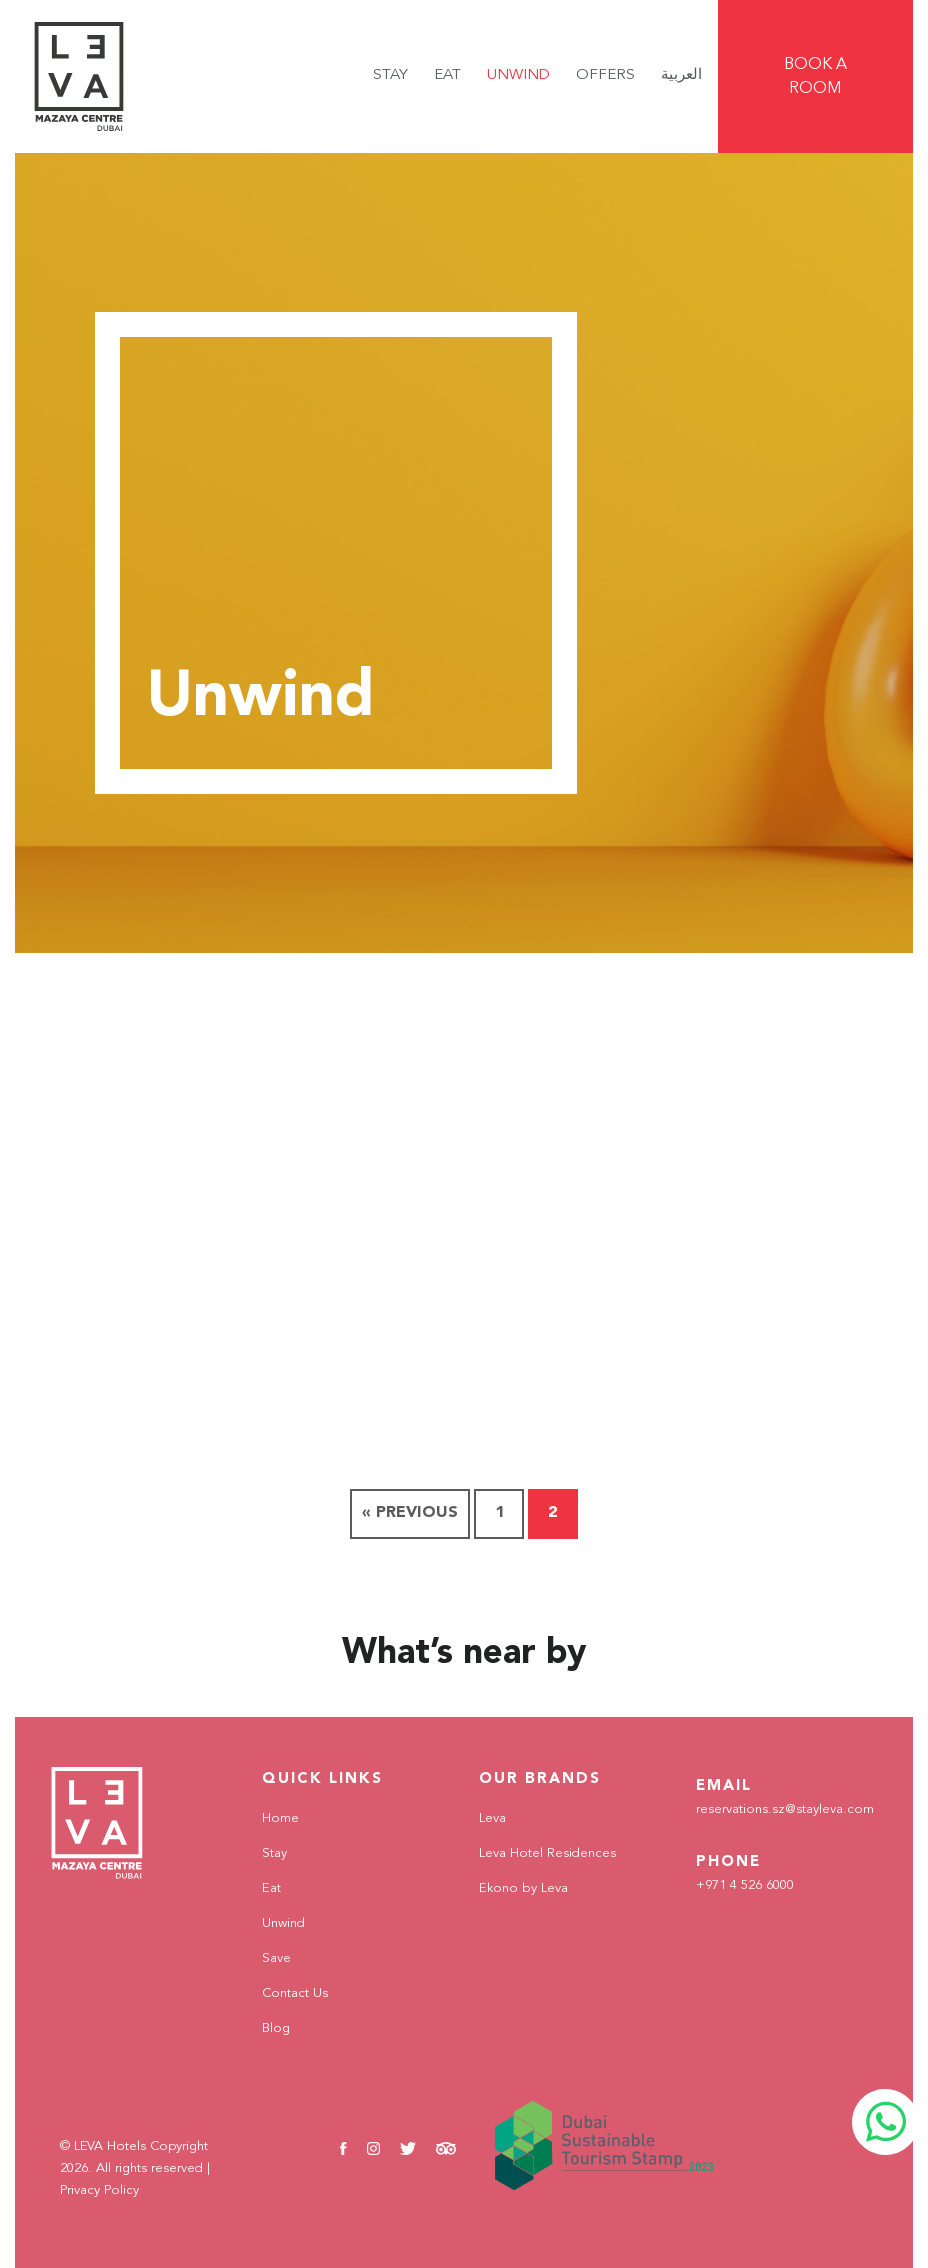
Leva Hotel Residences (539, 1853)
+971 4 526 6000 (743, 1886)
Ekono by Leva (517, 1888)
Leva (491, 1818)
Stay (390, 75)
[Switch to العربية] (681, 76)
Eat (447, 75)
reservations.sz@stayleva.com (773, 1810)
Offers (605, 75)
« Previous (410, 1513)
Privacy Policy (99, 2190)
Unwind (518, 75)
